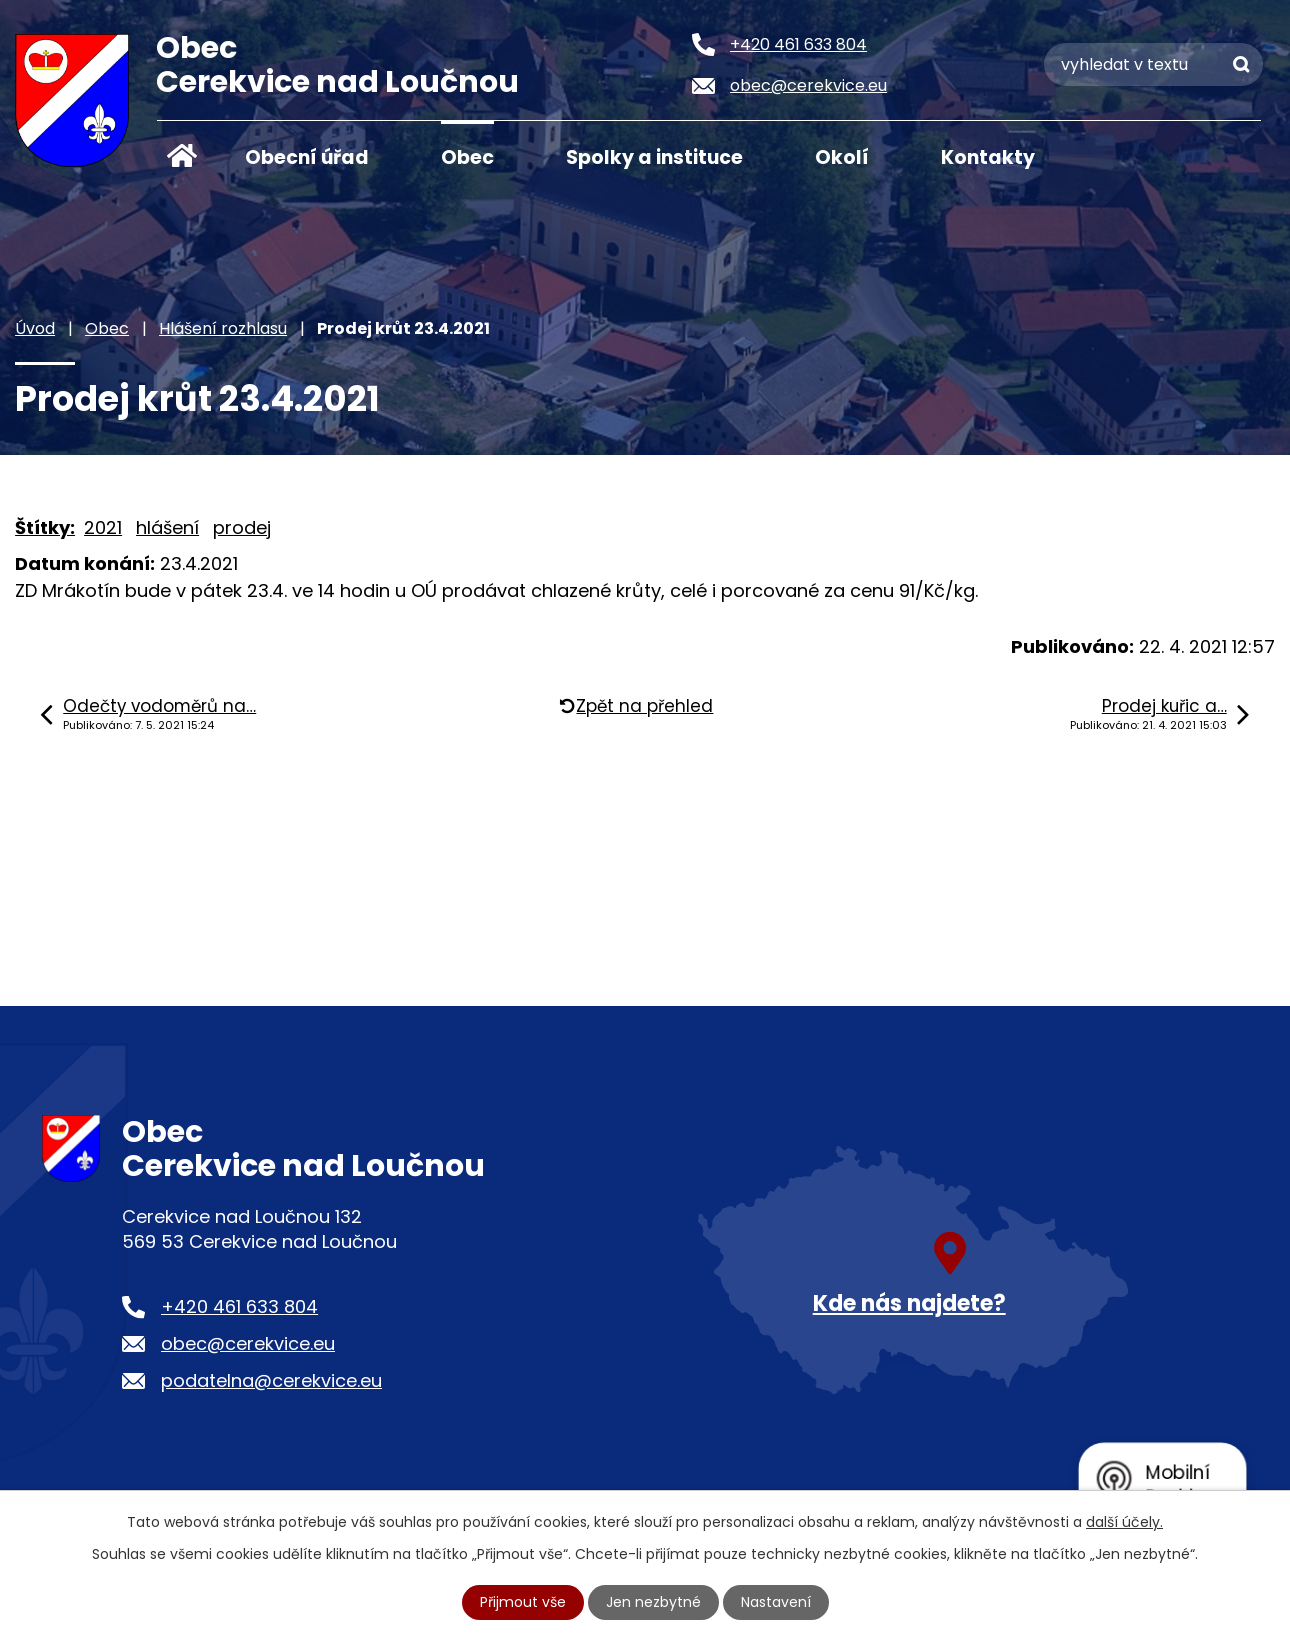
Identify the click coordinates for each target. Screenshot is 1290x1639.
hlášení (167, 527)
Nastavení (776, 1602)
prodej (242, 527)
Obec (467, 157)
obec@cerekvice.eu (248, 1343)
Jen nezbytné (653, 1602)
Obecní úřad (307, 157)
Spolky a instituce (654, 157)
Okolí (842, 157)
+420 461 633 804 (239, 1306)
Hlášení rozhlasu (223, 328)
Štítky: (45, 527)
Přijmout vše (523, 1602)
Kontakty (988, 157)
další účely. (1124, 1522)
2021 (103, 527)
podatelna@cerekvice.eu (271, 1380)
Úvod (182, 156)
